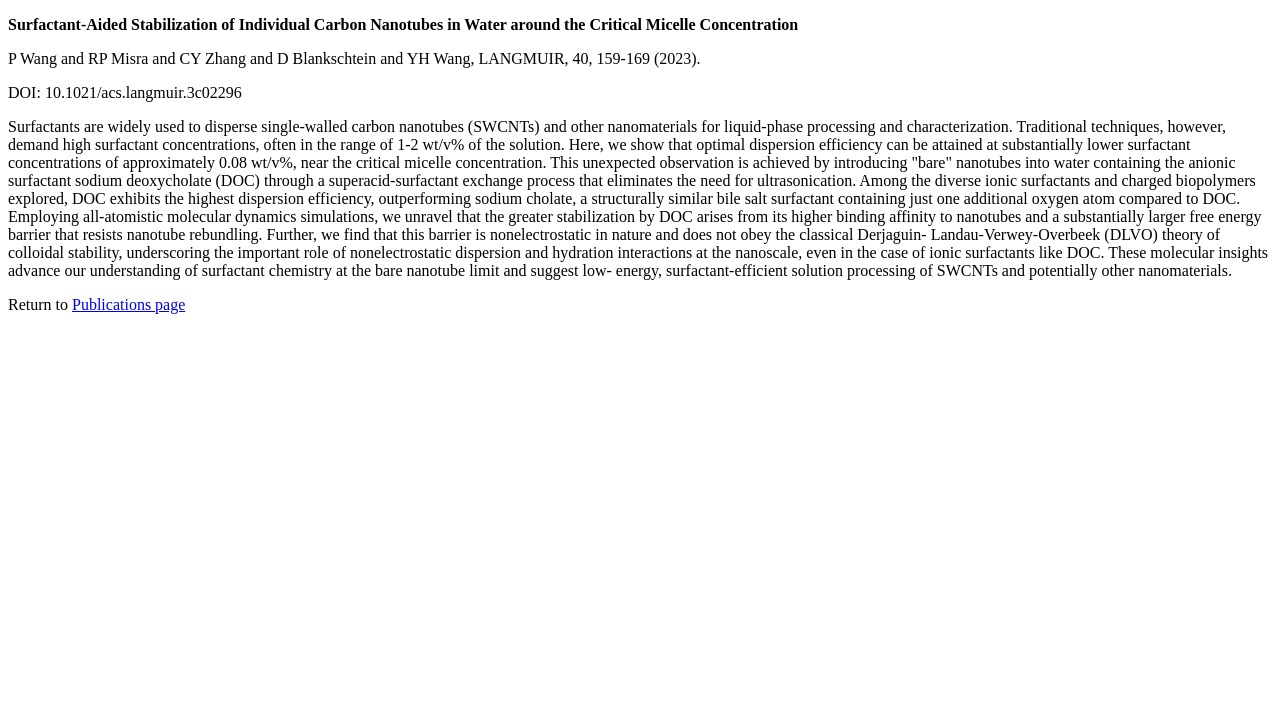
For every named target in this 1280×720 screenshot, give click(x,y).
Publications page (128, 304)
